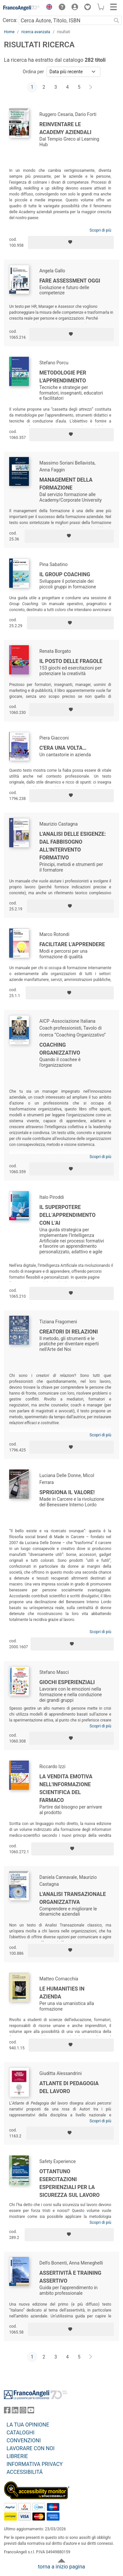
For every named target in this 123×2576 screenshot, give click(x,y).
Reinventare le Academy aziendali (65, 128)
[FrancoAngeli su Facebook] (7, 2411)
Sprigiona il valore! (67, 1492)
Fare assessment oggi (69, 281)
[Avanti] (91, 87)
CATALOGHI (20, 2432)
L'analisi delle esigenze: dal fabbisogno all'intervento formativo (72, 846)
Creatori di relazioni (68, 1332)
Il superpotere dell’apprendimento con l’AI (67, 1215)
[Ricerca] (116, 20)
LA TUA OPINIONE (28, 2425)
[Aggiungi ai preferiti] (71, 242)
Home (9, 32)
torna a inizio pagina (61, 2567)
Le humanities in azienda (62, 1993)
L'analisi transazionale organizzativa (72, 1898)
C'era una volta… (63, 748)
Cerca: (10, 20)
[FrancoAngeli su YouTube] (31, 2411)
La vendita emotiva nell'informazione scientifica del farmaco (65, 1788)
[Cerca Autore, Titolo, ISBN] (65, 20)
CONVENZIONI (24, 2440)
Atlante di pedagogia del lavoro (69, 2087)
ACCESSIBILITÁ (25, 2472)
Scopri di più (100, 230)
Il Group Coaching (64, 574)
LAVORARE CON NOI (30, 2448)
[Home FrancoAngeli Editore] (21, 8)
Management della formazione (65, 484)
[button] (47, 8)
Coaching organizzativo (59, 1049)
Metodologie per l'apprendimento (62, 377)
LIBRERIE (17, 2456)
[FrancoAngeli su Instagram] (23, 2411)
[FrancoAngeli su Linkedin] (15, 2411)
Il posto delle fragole (70, 661)
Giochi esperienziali (67, 1682)
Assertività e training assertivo (70, 2277)
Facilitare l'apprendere (72, 944)
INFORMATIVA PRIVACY (35, 2464)
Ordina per (33, 71)
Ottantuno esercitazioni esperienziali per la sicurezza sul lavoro (69, 2183)
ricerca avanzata (35, 32)
